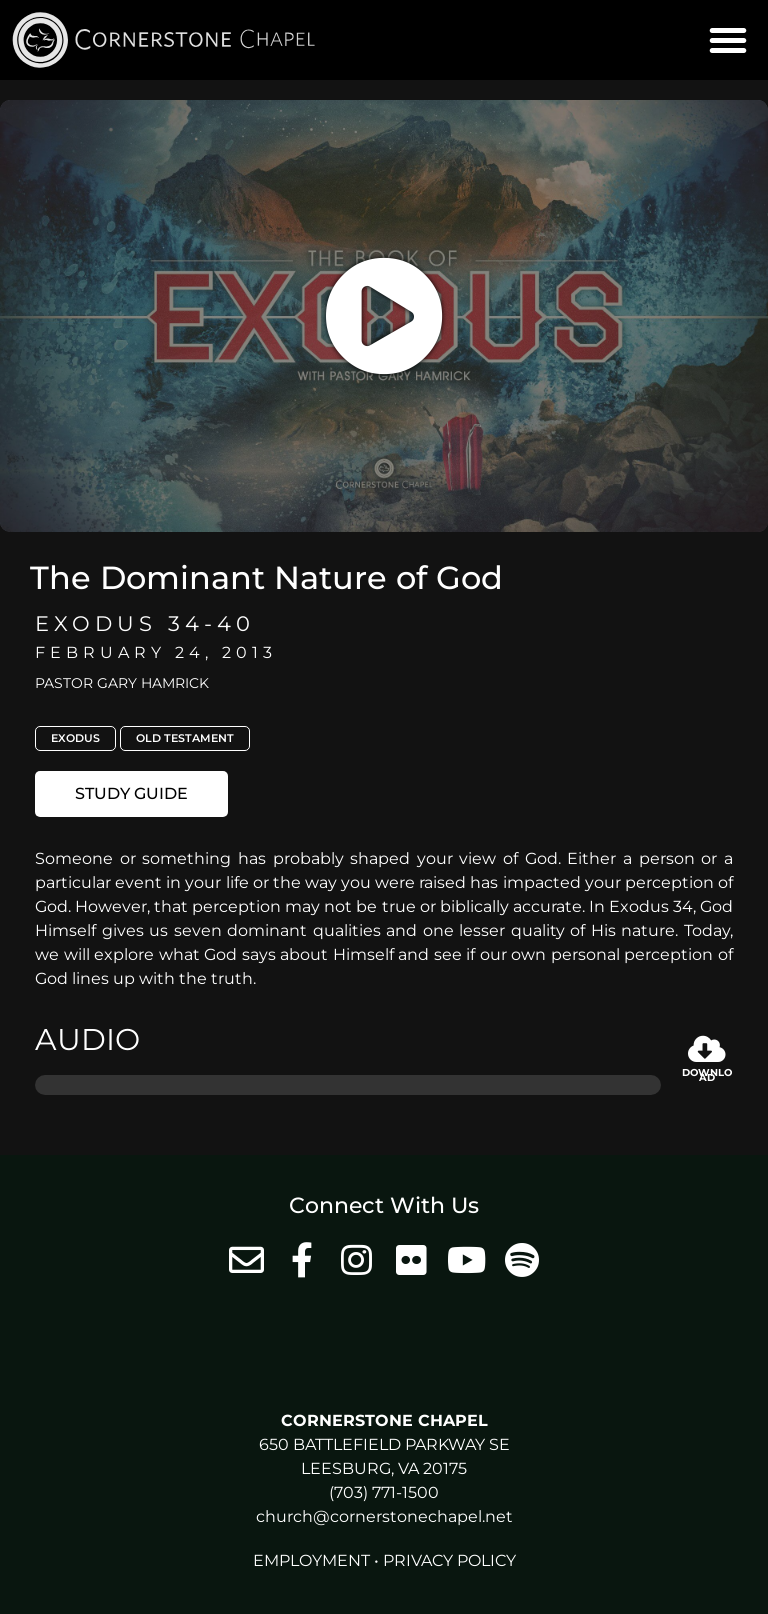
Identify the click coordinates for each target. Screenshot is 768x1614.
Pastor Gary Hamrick (122, 683)
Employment (311, 1560)
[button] (728, 40)
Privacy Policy (449, 1560)
